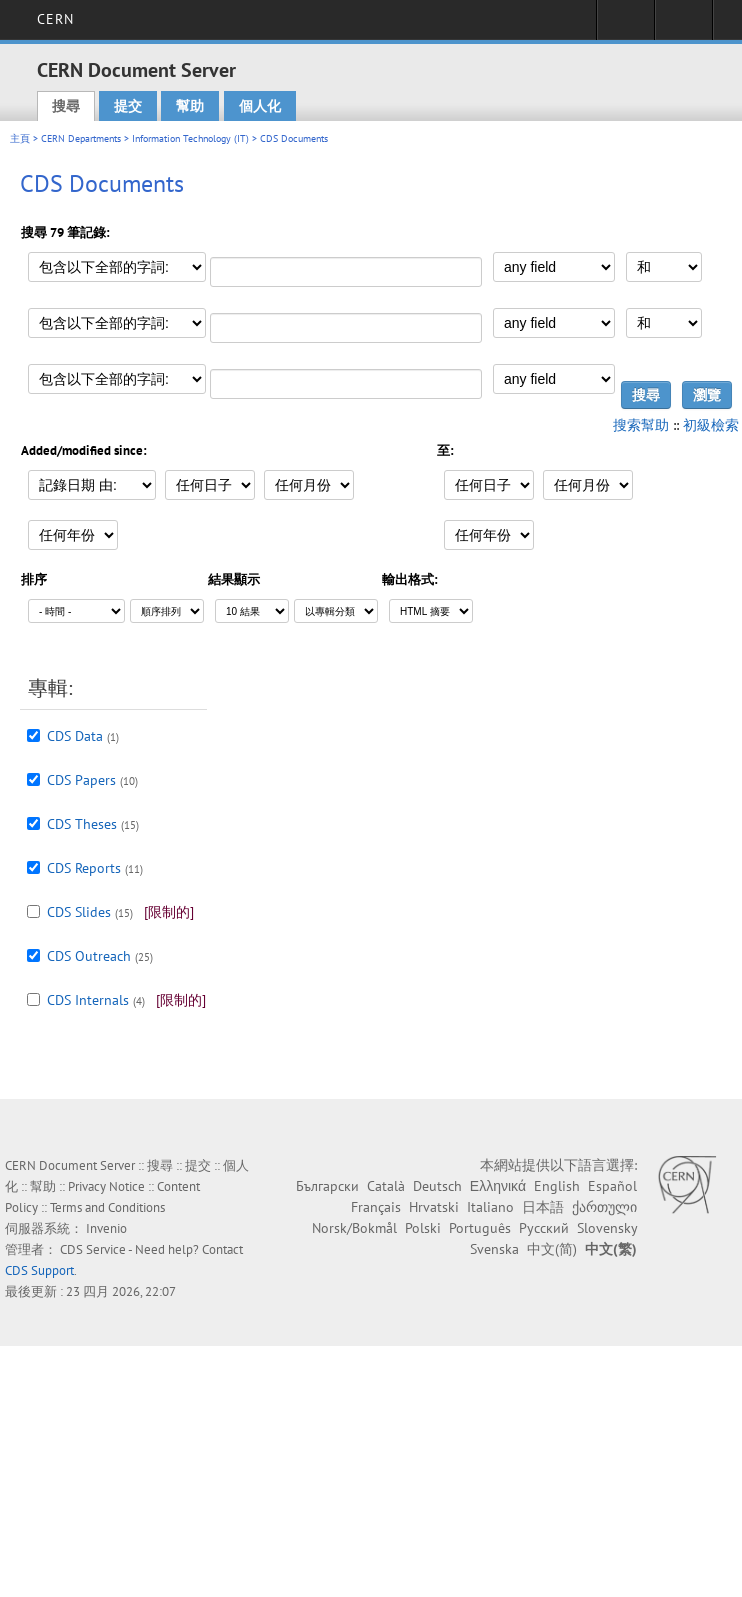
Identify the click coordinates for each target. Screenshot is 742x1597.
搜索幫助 (641, 425)
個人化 (260, 106)
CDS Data (75, 736)
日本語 (543, 1207)
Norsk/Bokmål (354, 1228)
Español (612, 1186)
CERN (55, 19)
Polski (423, 1228)
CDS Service (93, 1249)
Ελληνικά (498, 1186)
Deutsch (437, 1186)
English (557, 1186)
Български (327, 1186)
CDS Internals (88, 1000)
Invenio (106, 1228)
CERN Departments (81, 138)
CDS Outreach (89, 956)
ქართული (604, 1207)
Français (376, 1207)
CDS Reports (84, 868)
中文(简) (552, 1249)
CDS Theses (82, 824)
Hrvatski (434, 1207)
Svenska (494, 1249)
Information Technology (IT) (190, 138)
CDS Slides (79, 912)
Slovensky (607, 1228)
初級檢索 (711, 425)
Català (386, 1186)
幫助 (190, 106)
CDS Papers (81, 780)
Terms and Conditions (107, 1207)
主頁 (20, 138)
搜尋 (66, 106)
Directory (683, 26)
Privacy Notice (106, 1186)
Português (480, 1228)
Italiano (490, 1207)
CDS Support (39, 1270)
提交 (128, 106)
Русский (544, 1228)
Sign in (625, 26)
